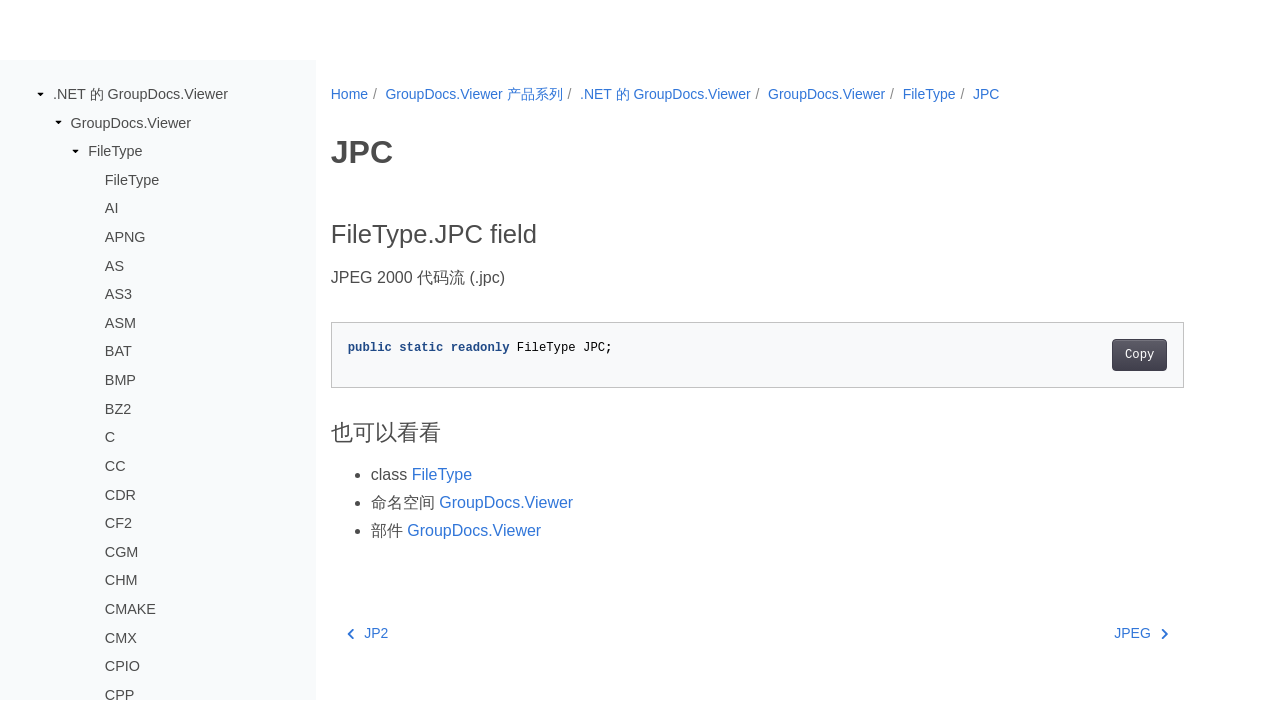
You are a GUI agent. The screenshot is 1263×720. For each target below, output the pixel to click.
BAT (118, 351)
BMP (120, 380)
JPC (986, 94)
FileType (115, 151)
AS (114, 266)
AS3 (118, 294)
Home (349, 94)
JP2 (368, 633)
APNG (125, 237)
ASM (120, 323)
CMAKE (130, 609)
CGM (122, 552)
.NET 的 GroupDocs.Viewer (140, 94)
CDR (120, 495)
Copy (1139, 355)
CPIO (122, 666)
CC (115, 466)
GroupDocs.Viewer (131, 123)
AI (112, 208)
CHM (121, 580)
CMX (121, 638)
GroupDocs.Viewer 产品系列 (473, 94)
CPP (120, 695)
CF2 (118, 523)
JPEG (1141, 633)
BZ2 (118, 409)
